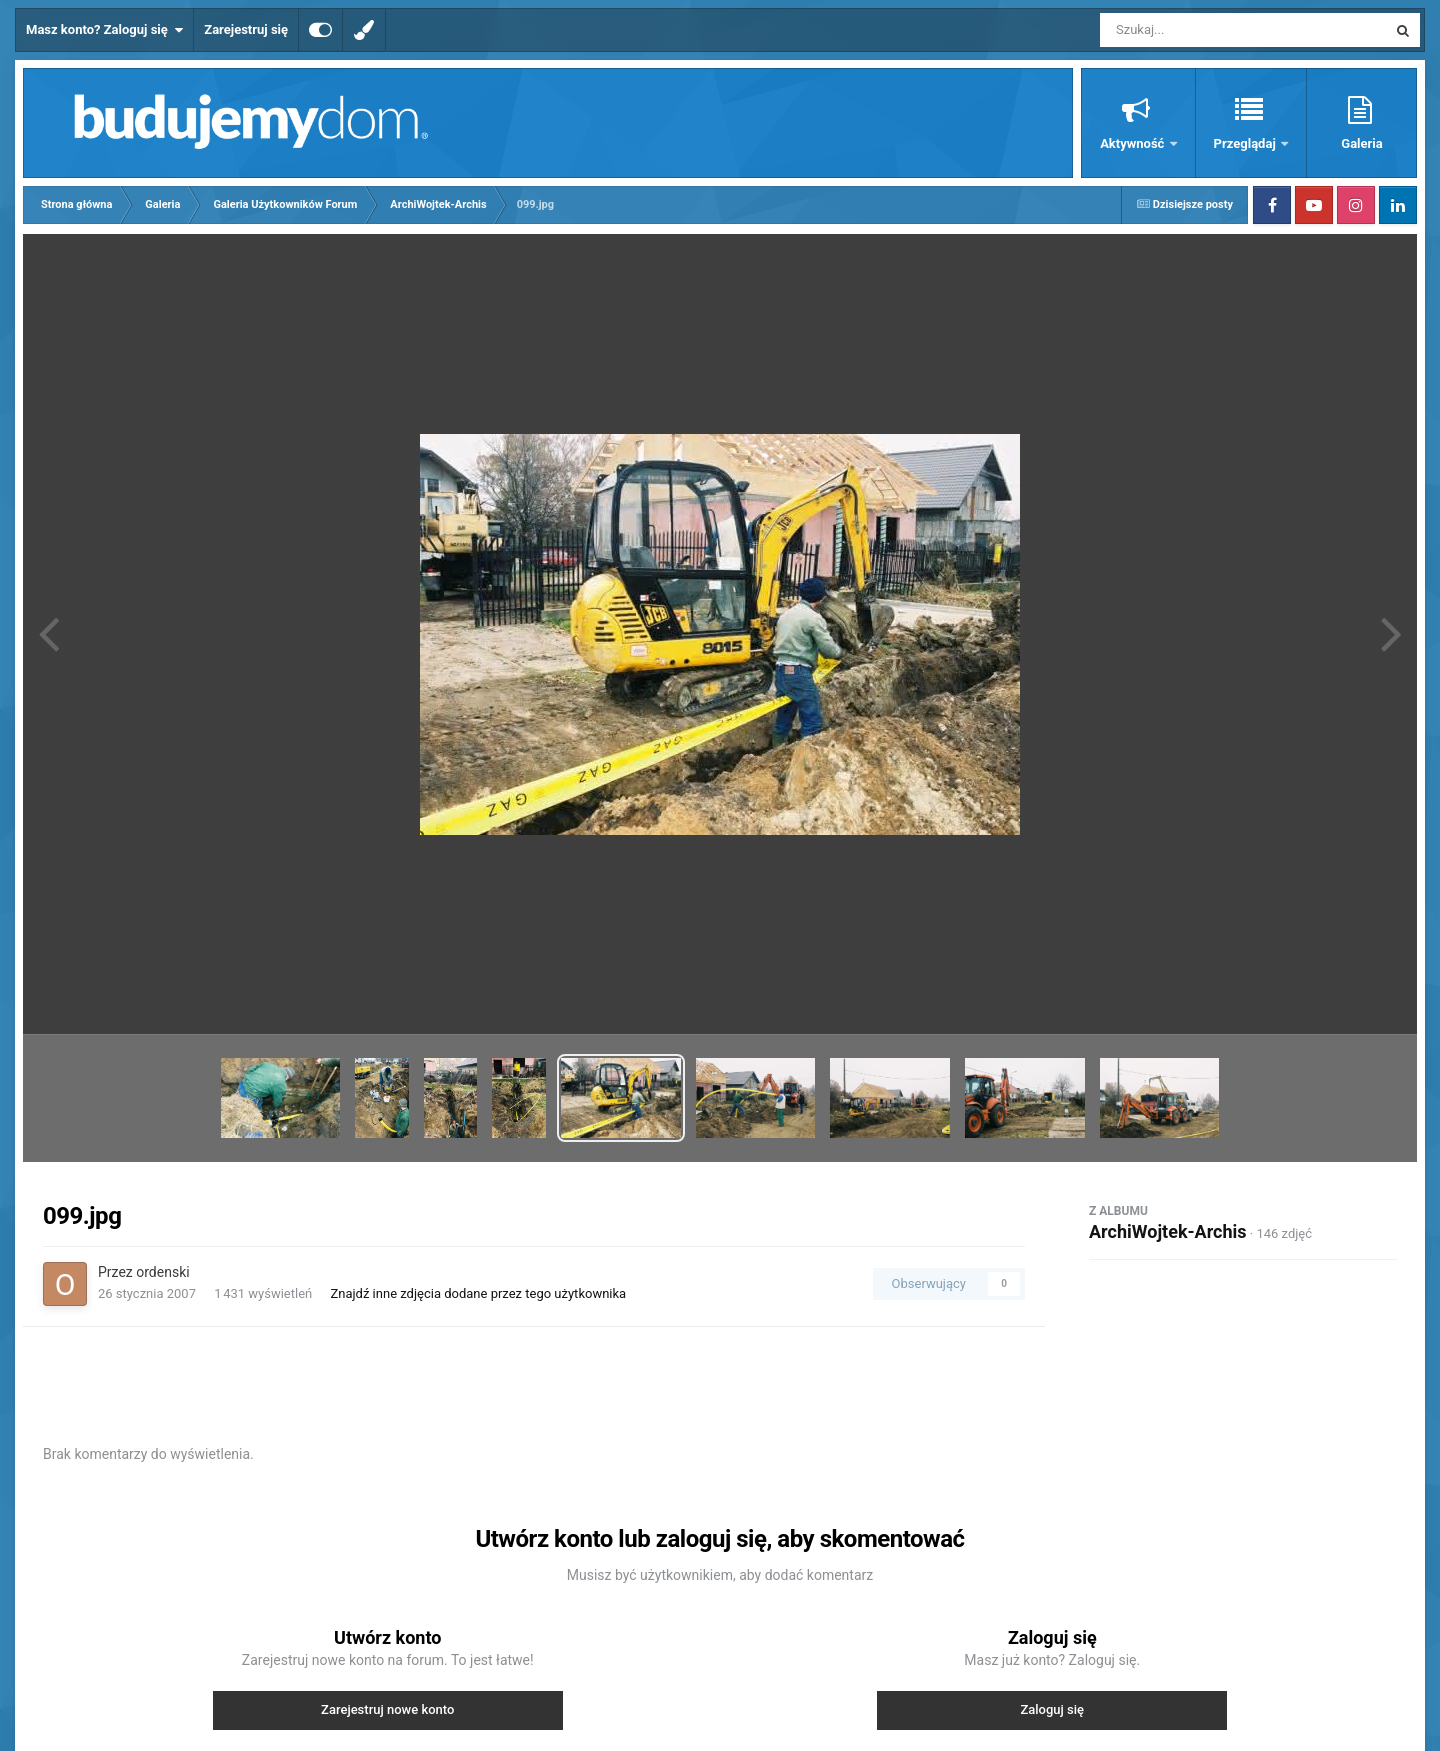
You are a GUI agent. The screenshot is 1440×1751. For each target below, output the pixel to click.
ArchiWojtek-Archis (1168, 1231)
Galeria (1361, 143)
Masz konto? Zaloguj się (104, 30)
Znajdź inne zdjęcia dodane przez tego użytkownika (478, 1293)
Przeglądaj (1246, 143)
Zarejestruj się (246, 29)
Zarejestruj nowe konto (387, 1709)
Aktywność (1133, 143)
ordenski (162, 1272)
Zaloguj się (1052, 1709)
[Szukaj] (1198, 30)
